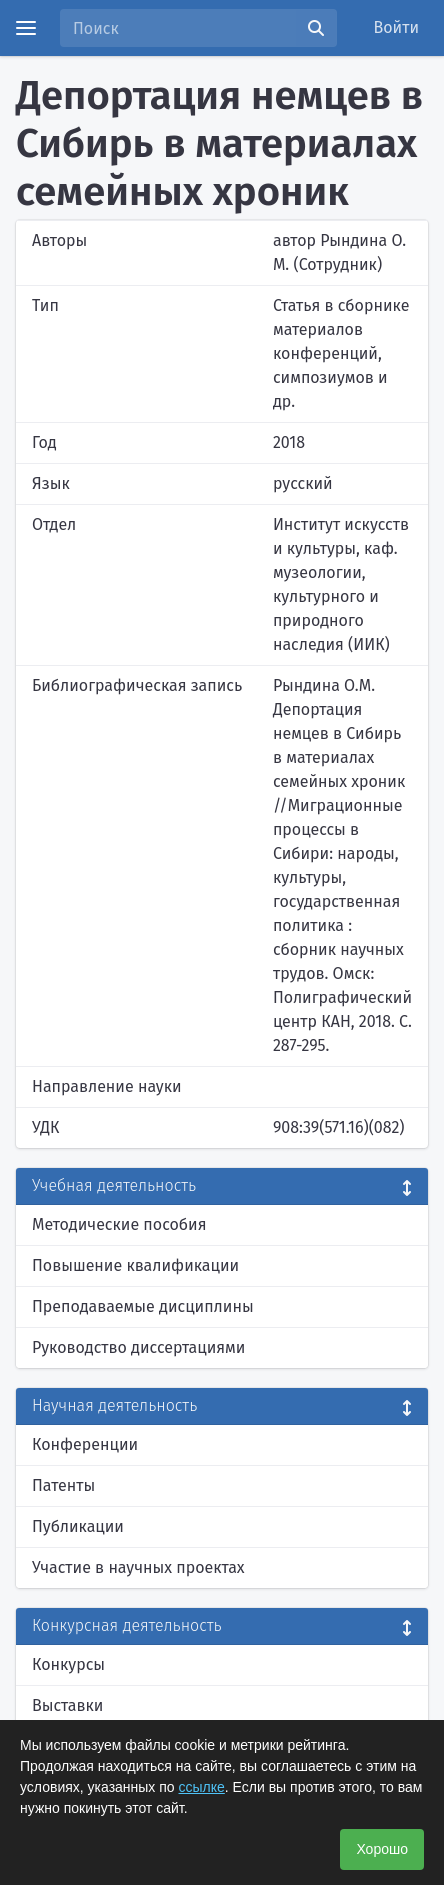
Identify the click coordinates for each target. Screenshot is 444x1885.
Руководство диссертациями (138, 1347)
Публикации (78, 1526)
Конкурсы (68, 1664)
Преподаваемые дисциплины (143, 1306)
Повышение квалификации (135, 1265)
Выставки (67, 1705)
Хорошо (382, 1849)
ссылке (202, 1787)
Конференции (85, 1444)
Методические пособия (119, 1224)
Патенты (63, 1485)
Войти (397, 27)
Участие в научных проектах (138, 1567)
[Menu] (26, 28)
